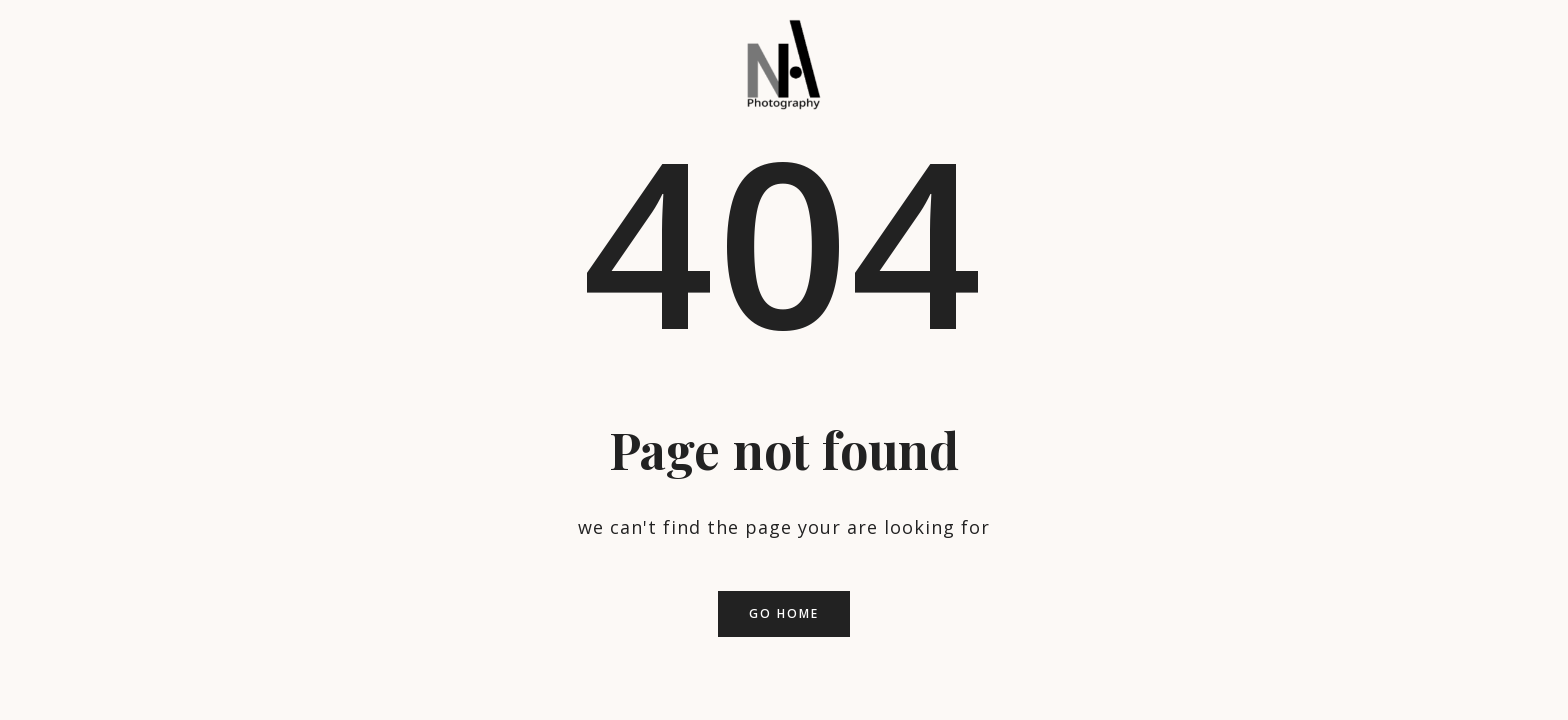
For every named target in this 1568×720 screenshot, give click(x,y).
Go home (784, 613)
